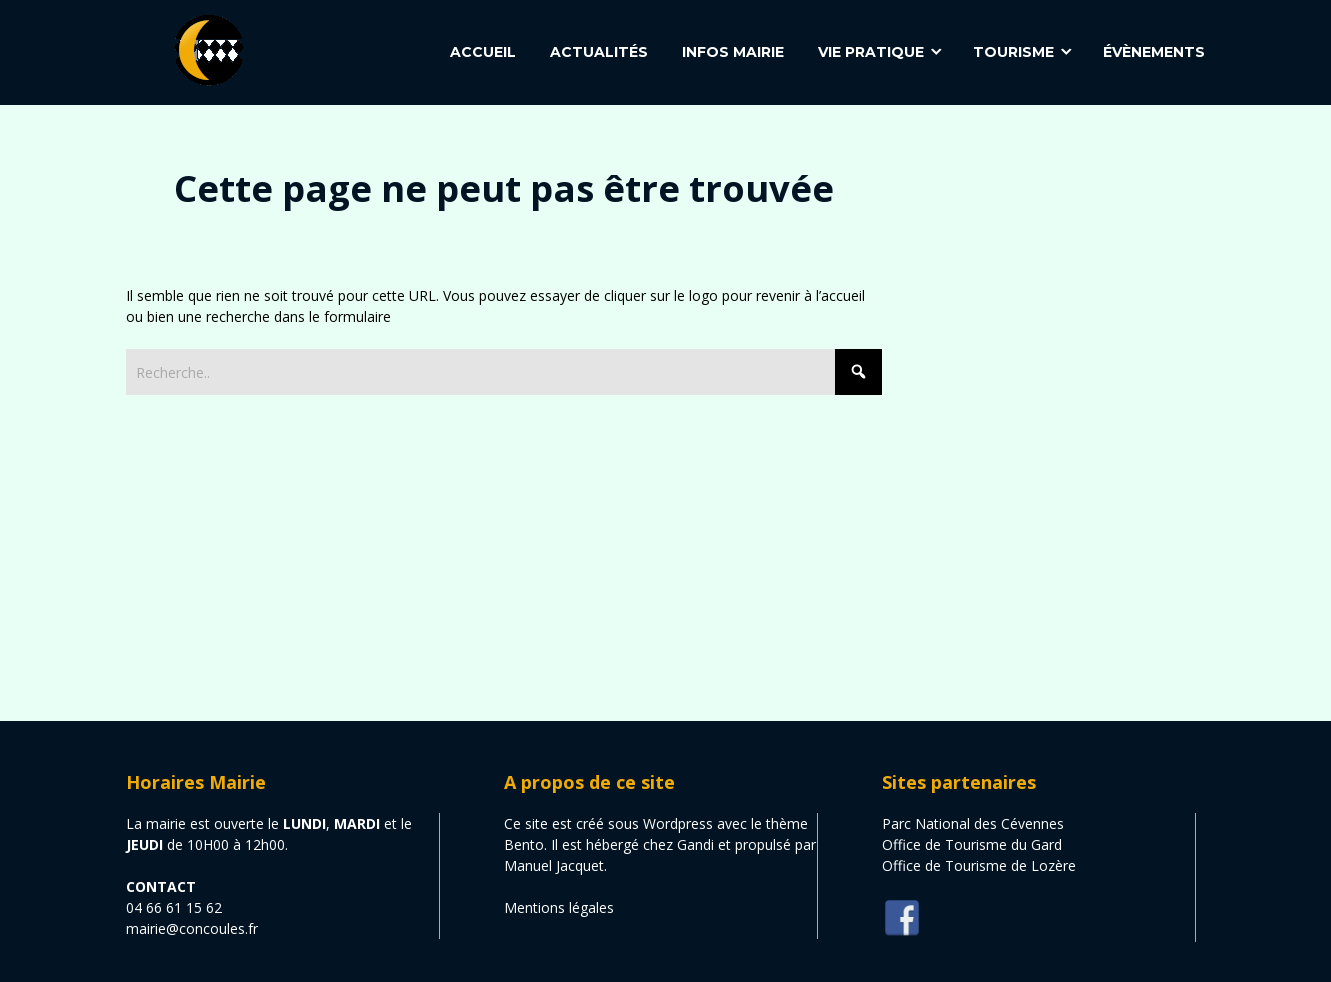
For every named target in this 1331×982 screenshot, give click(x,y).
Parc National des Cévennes (973, 823)
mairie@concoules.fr (192, 928)
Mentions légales (559, 907)
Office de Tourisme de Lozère (979, 865)
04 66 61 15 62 (174, 907)
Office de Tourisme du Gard (972, 844)
